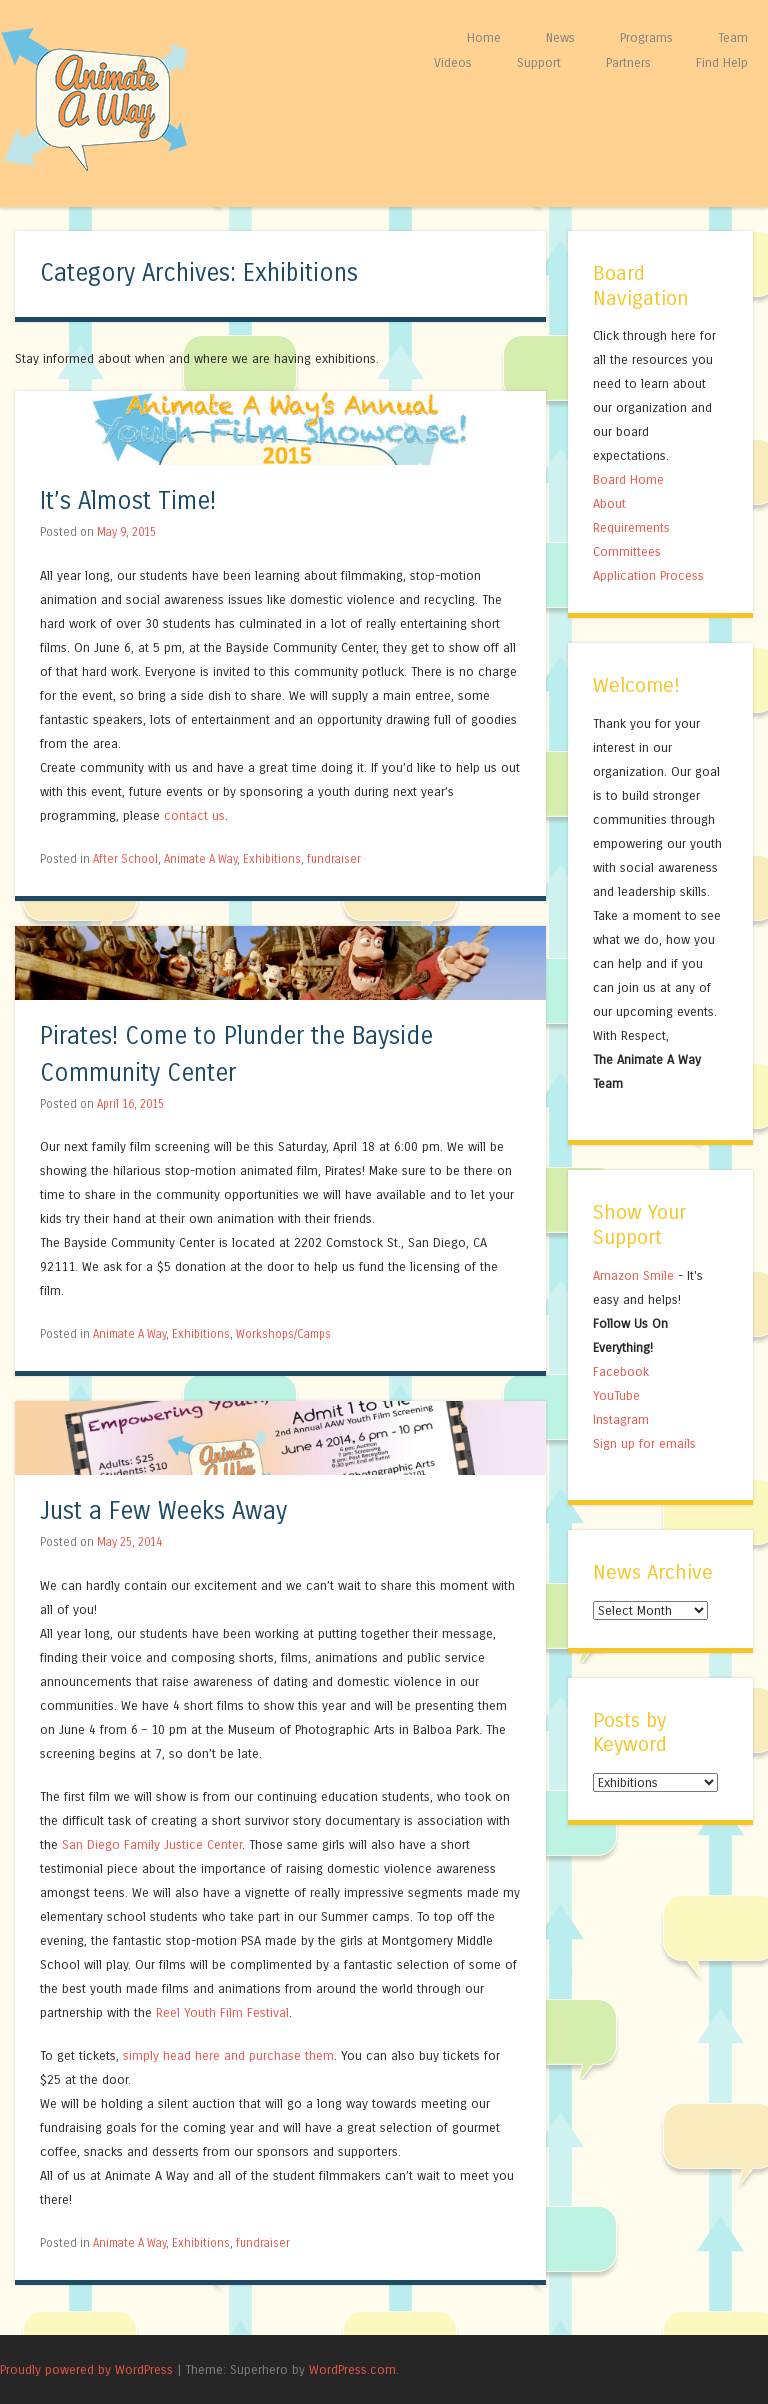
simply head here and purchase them (228, 2055)
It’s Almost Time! (128, 501)
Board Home (628, 479)
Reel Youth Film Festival (222, 2012)
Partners (628, 62)
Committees (627, 551)
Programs (646, 37)
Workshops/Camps (283, 1334)
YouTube (616, 1395)
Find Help (722, 62)
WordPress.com (352, 2369)
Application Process (648, 575)
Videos (453, 62)
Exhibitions (272, 859)
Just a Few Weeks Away (163, 1511)
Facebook (621, 1371)
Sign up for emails (644, 1443)
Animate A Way (200, 859)
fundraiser (334, 859)
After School (125, 859)
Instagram (621, 1419)
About (609, 503)
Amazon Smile (633, 1275)
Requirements (631, 527)
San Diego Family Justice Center (152, 1844)
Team (733, 37)
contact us (194, 815)
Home (484, 37)
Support (539, 62)
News (560, 37)
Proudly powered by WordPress (86, 2369)
